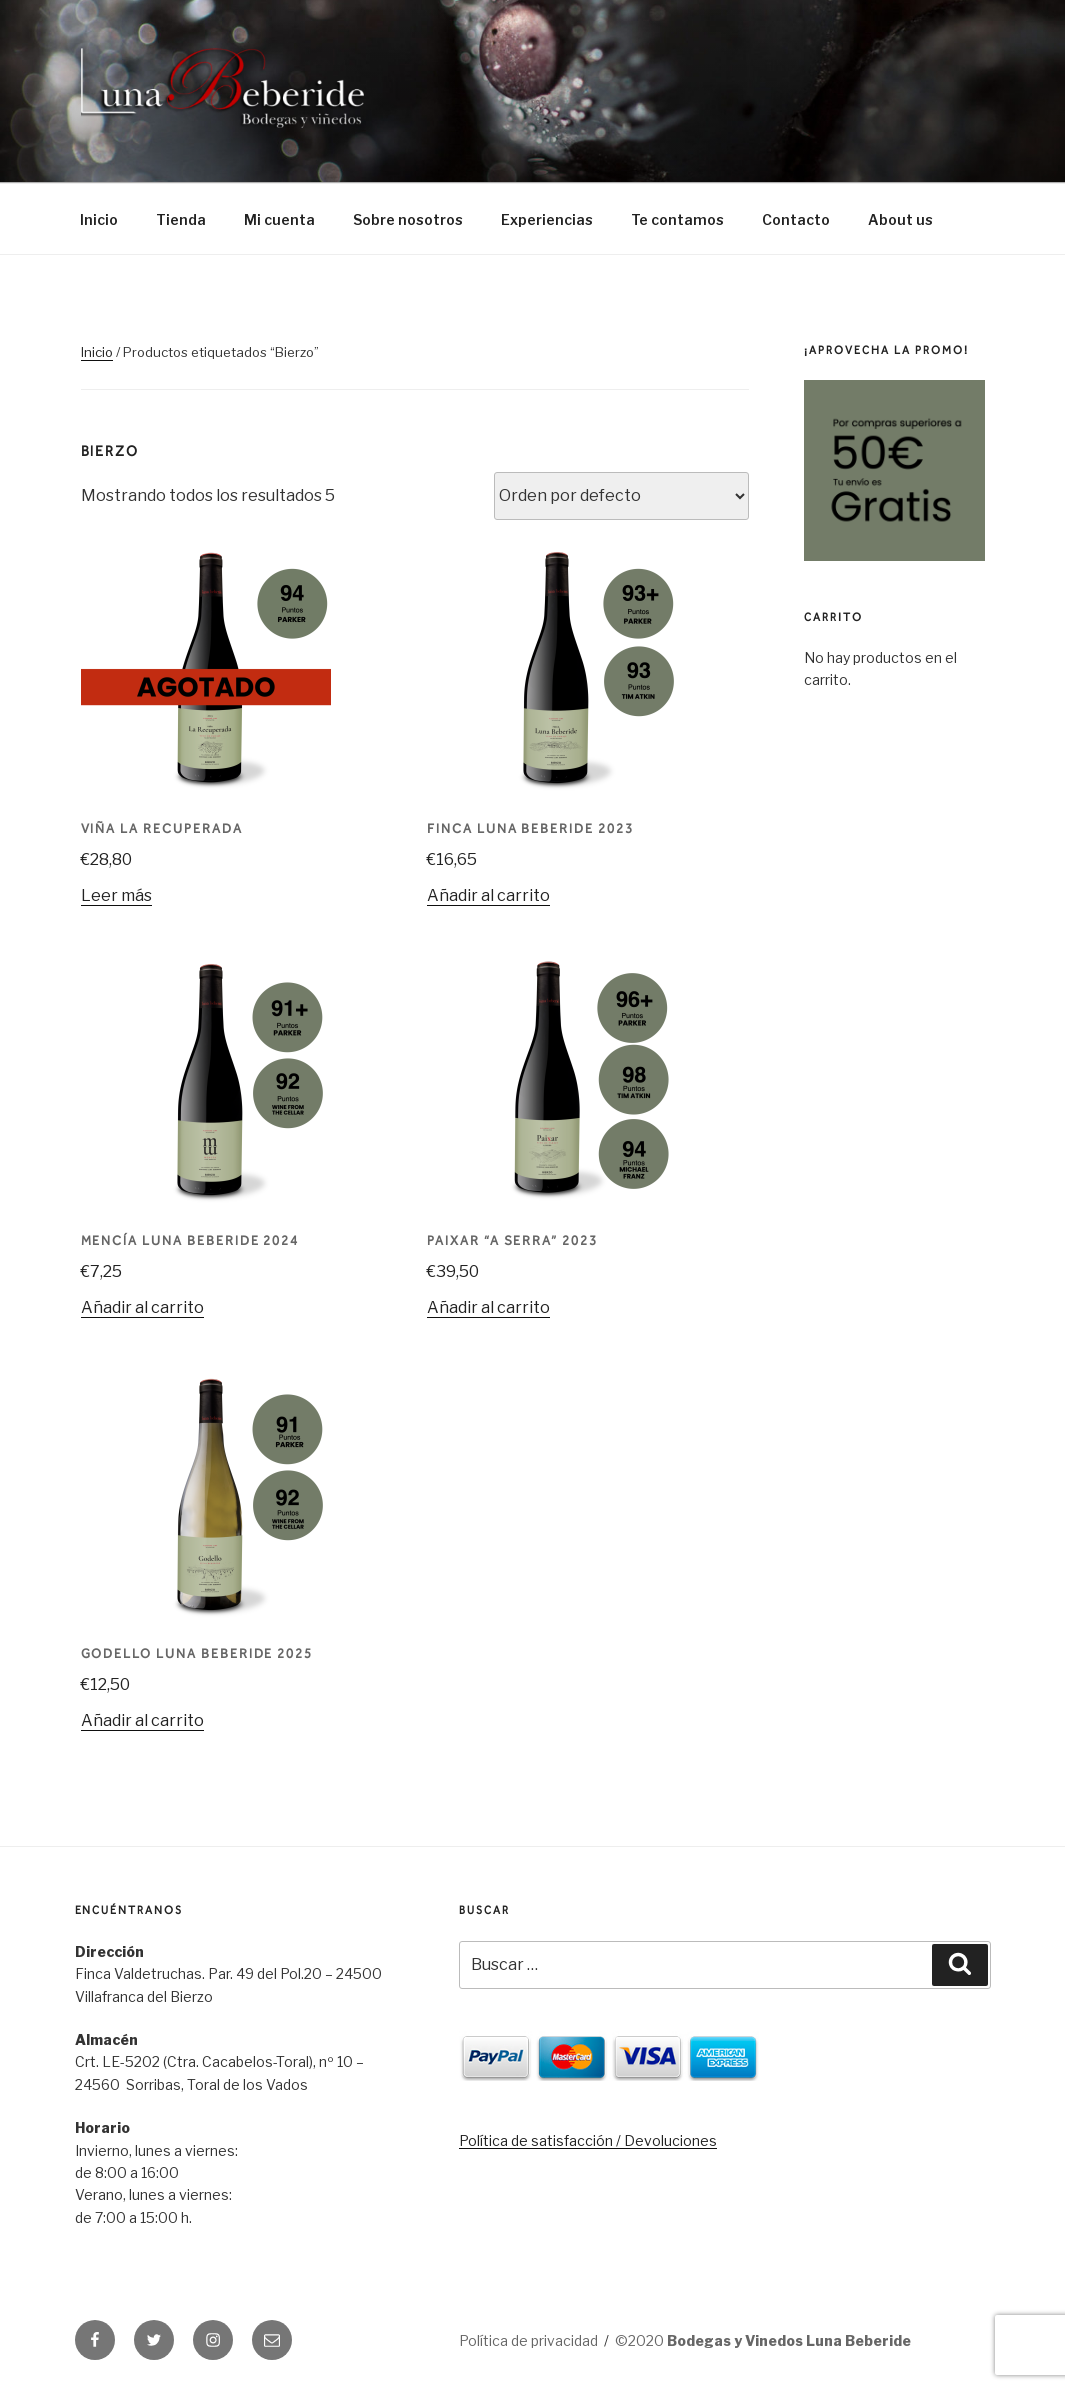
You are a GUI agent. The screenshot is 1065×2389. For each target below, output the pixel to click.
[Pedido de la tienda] (621, 496)
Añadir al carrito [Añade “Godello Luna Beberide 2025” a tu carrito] (142, 1720)
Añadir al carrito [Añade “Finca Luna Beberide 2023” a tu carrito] (488, 895)
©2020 (763, 2340)
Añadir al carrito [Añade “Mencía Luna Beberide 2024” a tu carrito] (142, 1307)
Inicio (99, 219)
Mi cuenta (279, 219)
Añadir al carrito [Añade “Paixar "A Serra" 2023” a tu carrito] (488, 1307)
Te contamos (677, 219)
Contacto (796, 219)
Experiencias (547, 219)
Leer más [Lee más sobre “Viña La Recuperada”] (116, 895)
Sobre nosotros (408, 219)
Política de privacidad (528, 2340)
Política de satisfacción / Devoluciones (588, 2140)
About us (900, 219)
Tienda (181, 219)
